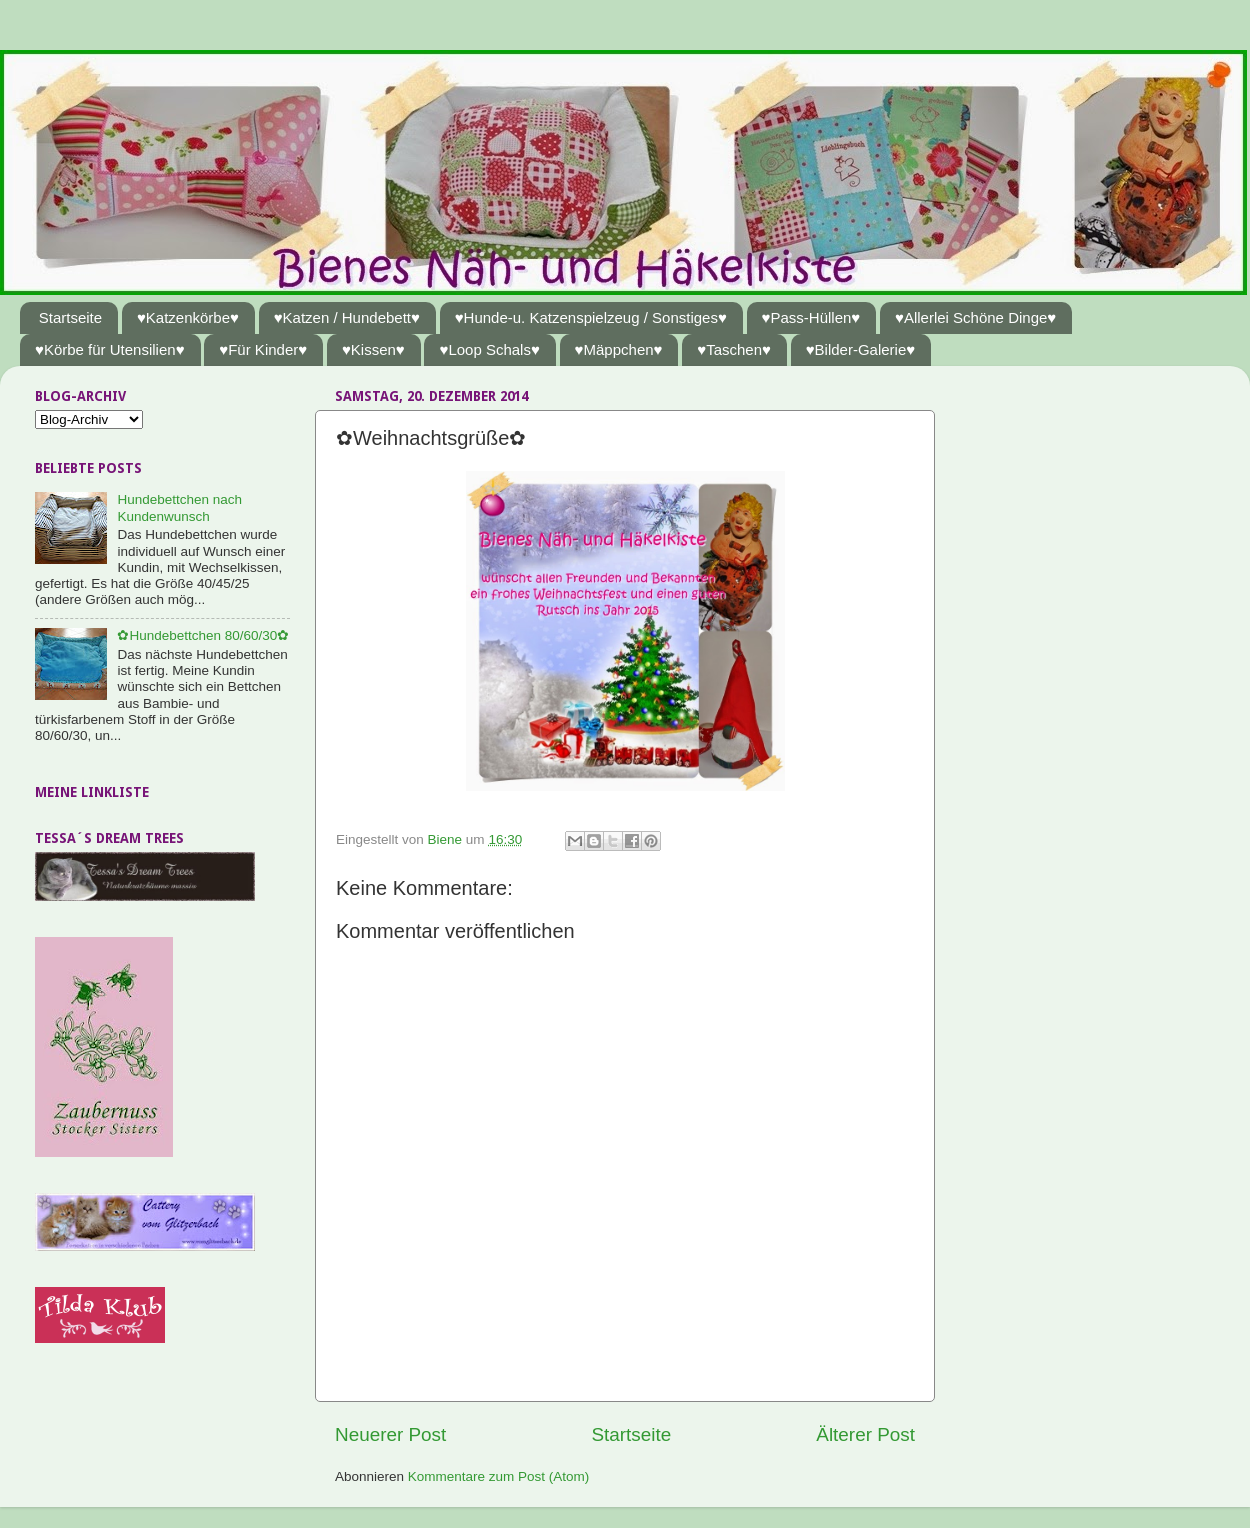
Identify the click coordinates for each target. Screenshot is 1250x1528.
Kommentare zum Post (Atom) (499, 1476)
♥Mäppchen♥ (619, 349)
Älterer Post (865, 1434)
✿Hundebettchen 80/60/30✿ (203, 635)
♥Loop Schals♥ (489, 349)
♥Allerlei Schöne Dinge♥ (975, 317)
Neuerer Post (390, 1434)
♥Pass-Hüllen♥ (811, 317)
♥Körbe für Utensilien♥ (110, 349)
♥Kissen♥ (373, 349)
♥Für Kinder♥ (263, 349)
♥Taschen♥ (734, 349)
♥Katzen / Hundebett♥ (347, 317)
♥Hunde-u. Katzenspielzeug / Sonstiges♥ (591, 317)
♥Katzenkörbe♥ (188, 317)
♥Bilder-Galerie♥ (861, 349)
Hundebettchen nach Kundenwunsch (179, 507)
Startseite (70, 317)
